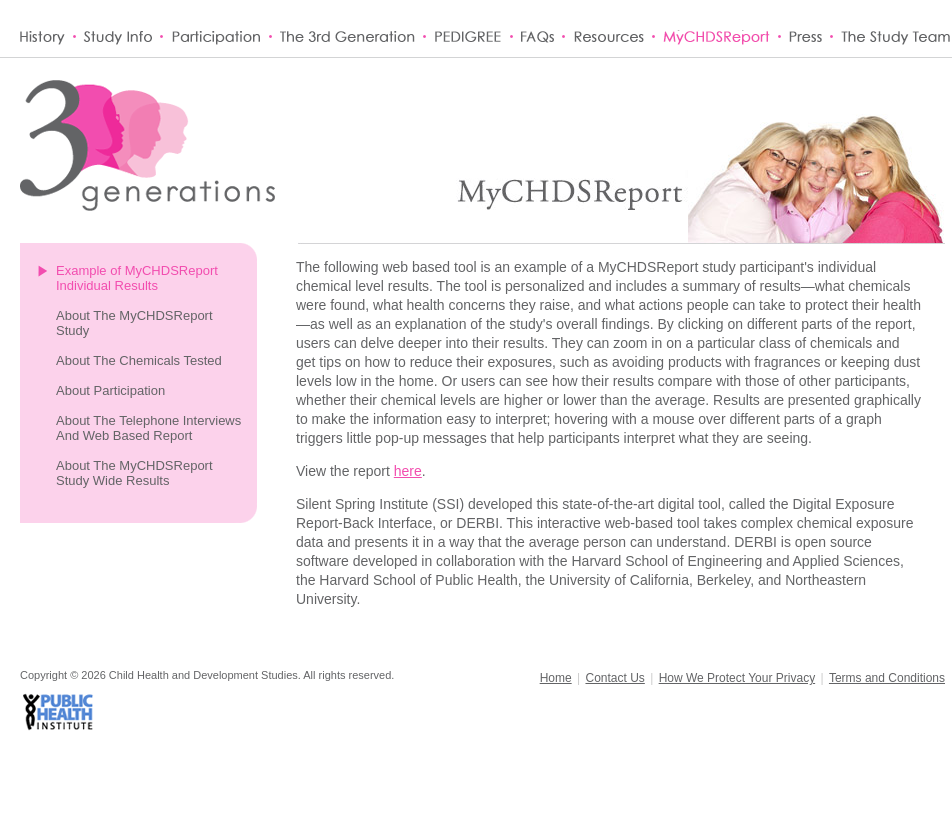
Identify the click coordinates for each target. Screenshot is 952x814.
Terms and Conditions (887, 678)
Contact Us (614, 678)
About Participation (110, 390)
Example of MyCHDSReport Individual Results (137, 278)
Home (556, 678)
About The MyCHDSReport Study (134, 323)
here (408, 471)
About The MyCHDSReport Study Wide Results (134, 473)
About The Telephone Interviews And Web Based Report (148, 428)
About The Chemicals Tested (139, 360)
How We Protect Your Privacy (737, 678)
